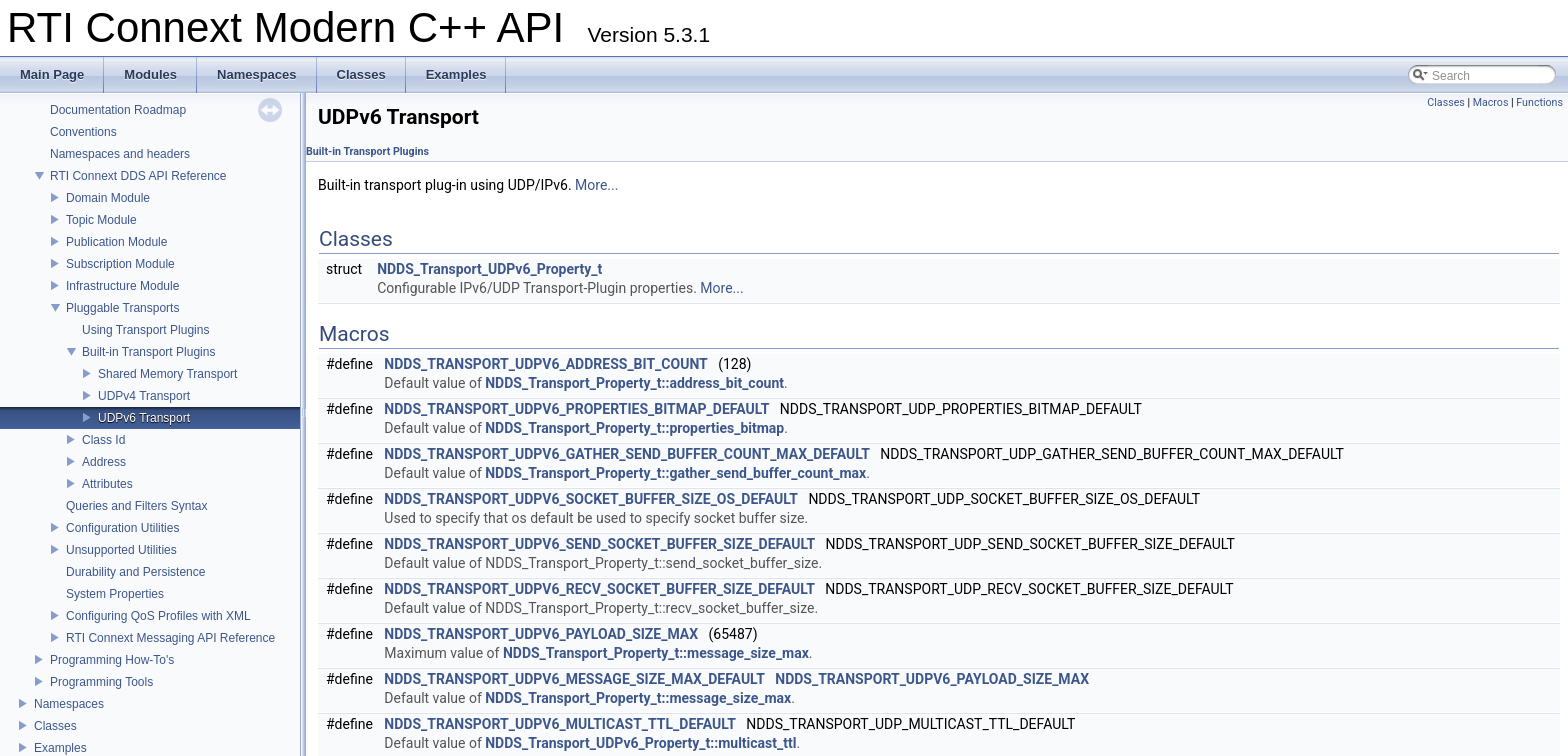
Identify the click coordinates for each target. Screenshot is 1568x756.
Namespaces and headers (120, 154)
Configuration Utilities (122, 528)
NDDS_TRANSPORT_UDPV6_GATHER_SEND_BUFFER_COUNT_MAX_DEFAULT (627, 454)
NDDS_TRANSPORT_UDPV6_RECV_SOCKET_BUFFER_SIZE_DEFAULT (599, 589)
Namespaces (69, 704)
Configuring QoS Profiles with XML (158, 616)
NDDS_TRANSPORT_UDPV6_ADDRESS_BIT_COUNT (545, 364)
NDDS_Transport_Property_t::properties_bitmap (634, 428)
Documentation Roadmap (118, 110)
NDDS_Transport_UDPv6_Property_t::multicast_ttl (640, 743)
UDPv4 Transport (144, 396)
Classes (55, 726)
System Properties (115, 594)
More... (596, 185)
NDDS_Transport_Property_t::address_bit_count (634, 383)
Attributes (107, 484)
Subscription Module (120, 264)
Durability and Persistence (135, 572)
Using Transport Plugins (145, 330)
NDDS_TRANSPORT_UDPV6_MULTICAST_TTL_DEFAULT (560, 724)
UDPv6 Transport (144, 418)
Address (104, 462)
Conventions (83, 132)
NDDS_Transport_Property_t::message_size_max (656, 653)
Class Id (103, 440)
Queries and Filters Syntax (136, 506)
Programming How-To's (112, 660)
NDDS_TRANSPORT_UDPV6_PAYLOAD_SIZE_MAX (541, 634)
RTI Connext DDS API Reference (138, 176)
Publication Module (116, 242)
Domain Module (108, 198)
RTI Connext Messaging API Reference (170, 638)
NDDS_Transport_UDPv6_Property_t (489, 269)
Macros (1491, 102)
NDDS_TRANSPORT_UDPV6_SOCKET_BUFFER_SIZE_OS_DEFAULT (591, 499)
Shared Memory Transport (167, 374)
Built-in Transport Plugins (148, 352)
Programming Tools (101, 682)
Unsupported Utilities (121, 550)
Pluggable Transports (122, 308)
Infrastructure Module (122, 286)
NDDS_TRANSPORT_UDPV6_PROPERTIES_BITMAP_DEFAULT (576, 409)
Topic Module (101, 220)
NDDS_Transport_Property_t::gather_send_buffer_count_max (675, 473)
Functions (1539, 102)
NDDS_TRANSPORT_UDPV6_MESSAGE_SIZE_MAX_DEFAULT (574, 679)
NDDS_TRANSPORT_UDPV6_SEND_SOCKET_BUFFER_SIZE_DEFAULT (599, 544)
